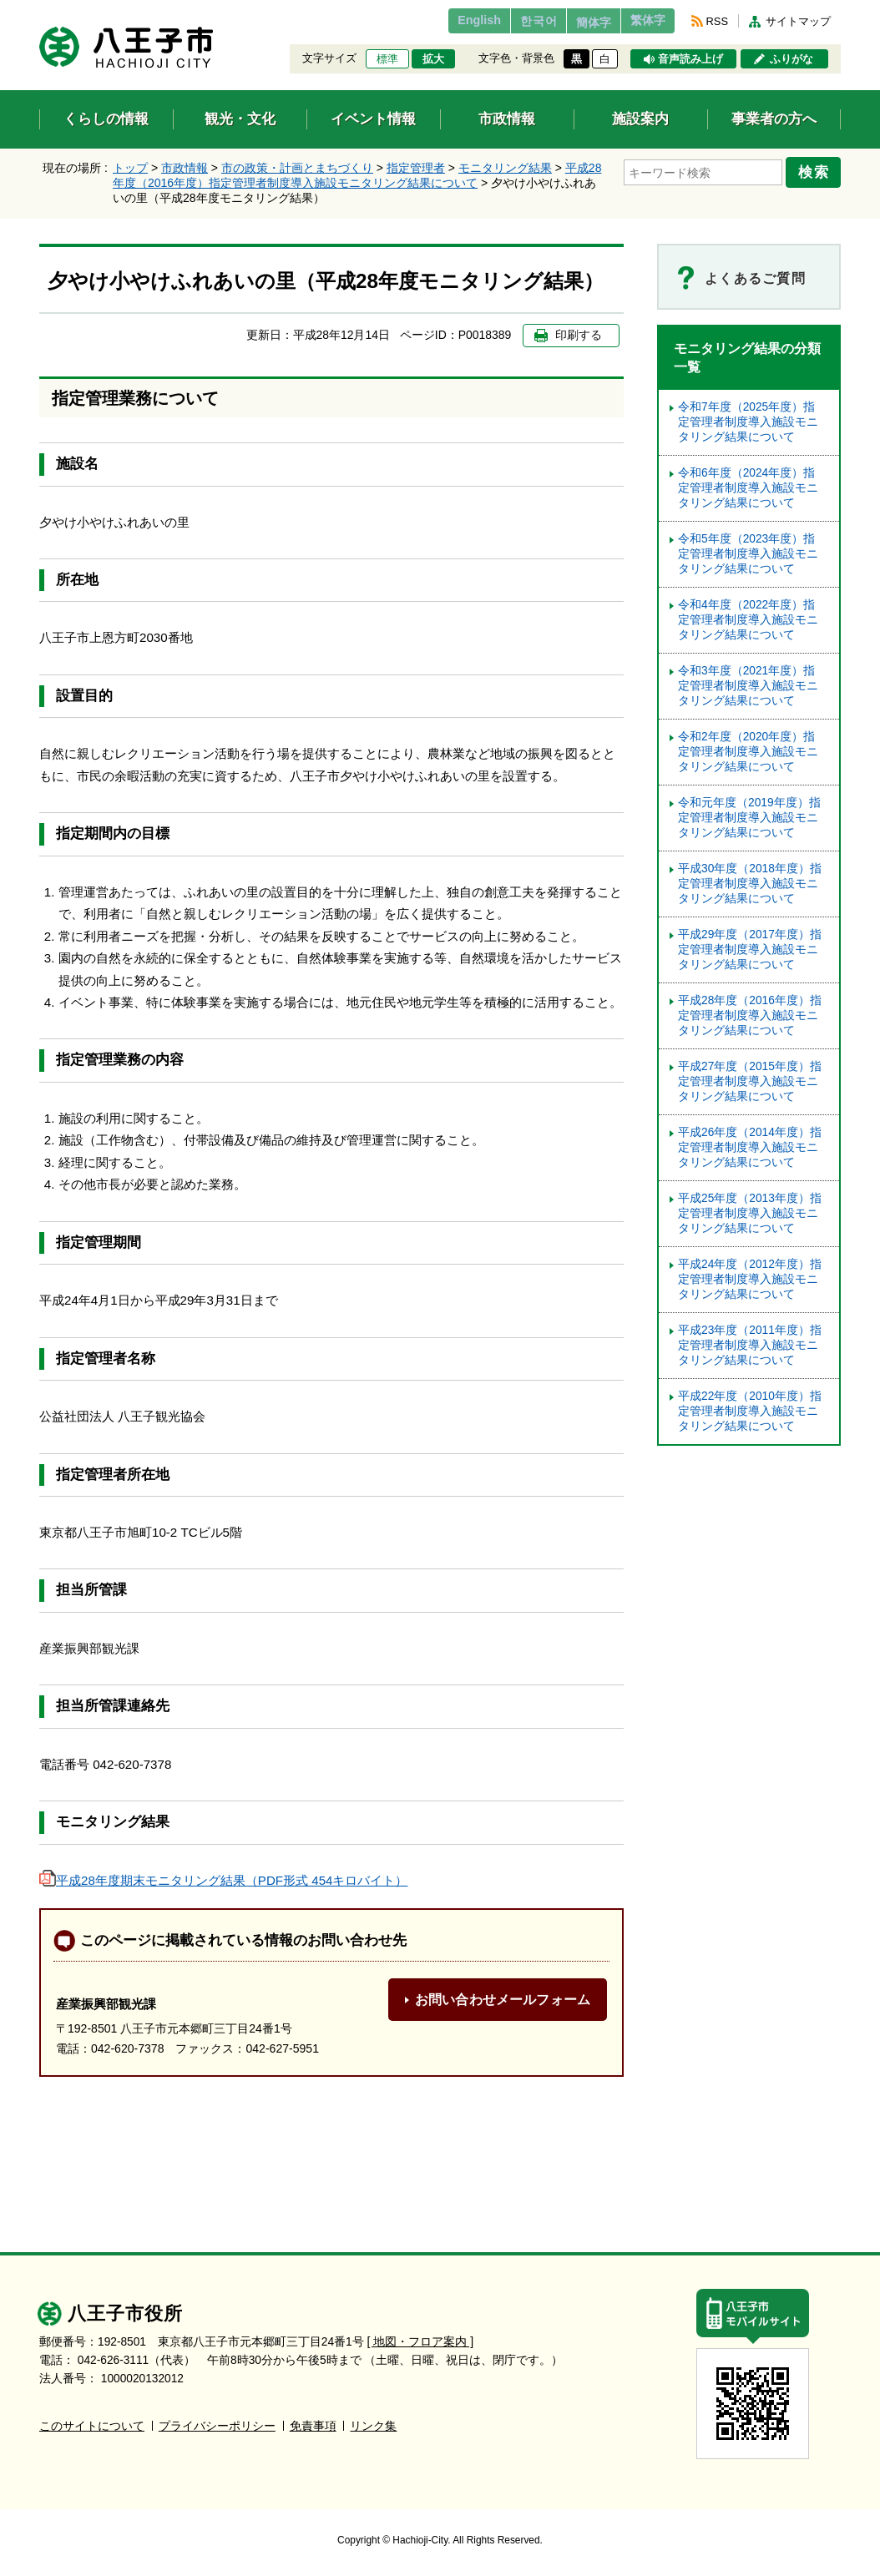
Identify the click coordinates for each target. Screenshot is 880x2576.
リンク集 (373, 2425)
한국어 (510, 21)
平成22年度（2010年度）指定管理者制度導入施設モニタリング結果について (750, 1411)
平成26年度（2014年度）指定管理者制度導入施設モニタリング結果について (750, 1147)
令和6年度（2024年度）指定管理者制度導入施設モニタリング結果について (748, 488)
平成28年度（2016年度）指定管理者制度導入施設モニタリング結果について (750, 1015)
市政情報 (184, 167)
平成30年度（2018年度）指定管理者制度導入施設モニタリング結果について (750, 883)
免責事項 (313, 2425)
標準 (387, 59)
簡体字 (576, 22)
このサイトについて (91, 2425)
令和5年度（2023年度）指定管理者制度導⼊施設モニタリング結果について (748, 554)
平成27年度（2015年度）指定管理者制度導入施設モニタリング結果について (750, 1081)
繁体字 (642, 21)
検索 (817, 169)
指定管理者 (416, 167)
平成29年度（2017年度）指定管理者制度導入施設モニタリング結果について (750, 949)
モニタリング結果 (505, 167)
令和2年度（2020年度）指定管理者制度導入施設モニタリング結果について (748, 751)
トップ (130, 167)
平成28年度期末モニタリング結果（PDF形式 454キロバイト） (223, 1880)
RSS (717, 21)
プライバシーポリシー (217, 2425)
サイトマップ (798, 21)
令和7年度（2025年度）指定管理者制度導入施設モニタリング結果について (748, 422)
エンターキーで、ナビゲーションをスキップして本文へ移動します (39, 10)
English (443, 21)
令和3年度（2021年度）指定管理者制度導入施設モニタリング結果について (748, 685)
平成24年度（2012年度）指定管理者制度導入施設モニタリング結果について (750, 1279)
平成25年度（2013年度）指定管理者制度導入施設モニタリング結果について (750, 1213)
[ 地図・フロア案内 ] (420, 2341)
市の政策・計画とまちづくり (297, 167)
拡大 (433, 59)
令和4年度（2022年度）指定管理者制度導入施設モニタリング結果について (748, 620)
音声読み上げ (690, 59)
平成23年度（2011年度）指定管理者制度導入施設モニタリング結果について (750, 1345)
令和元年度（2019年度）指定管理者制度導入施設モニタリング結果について (749, 817)
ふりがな (791, 59)
